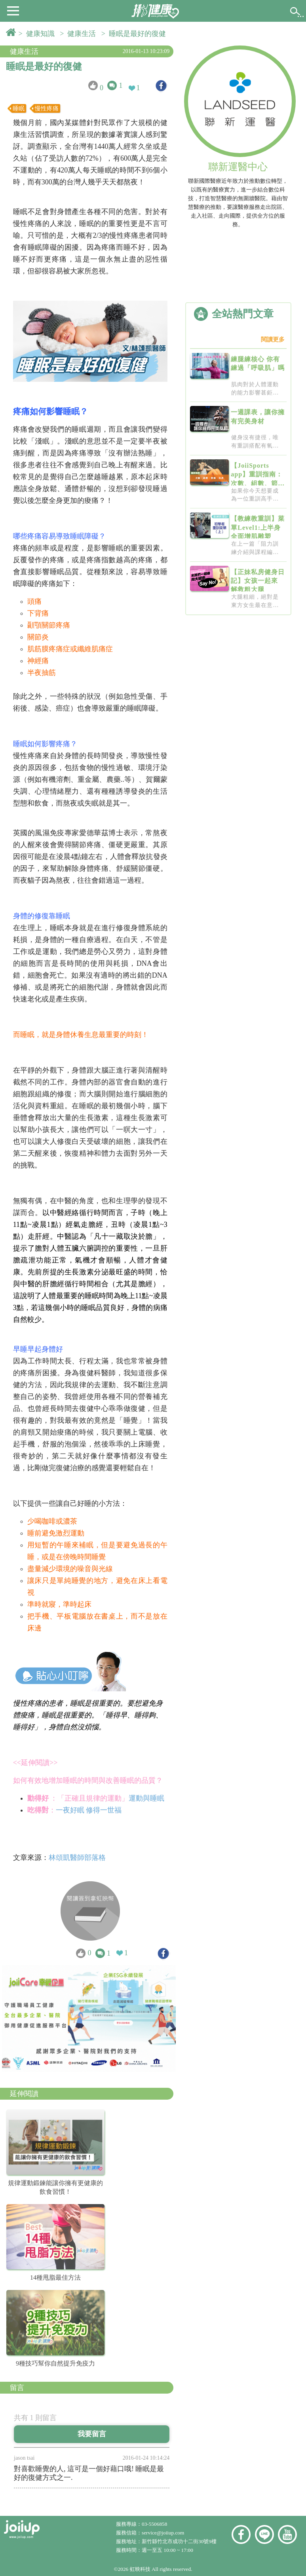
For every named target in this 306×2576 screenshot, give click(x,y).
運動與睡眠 (147, 1798)
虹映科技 (140, 2569)
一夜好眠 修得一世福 (89, 1810)
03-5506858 (154, 2524)
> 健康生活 (79, 34)
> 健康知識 (38, 34)
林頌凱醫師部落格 (77, 1857)
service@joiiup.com (164, 2533)
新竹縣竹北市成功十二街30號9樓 (179, 2541)
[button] (13, 10)
